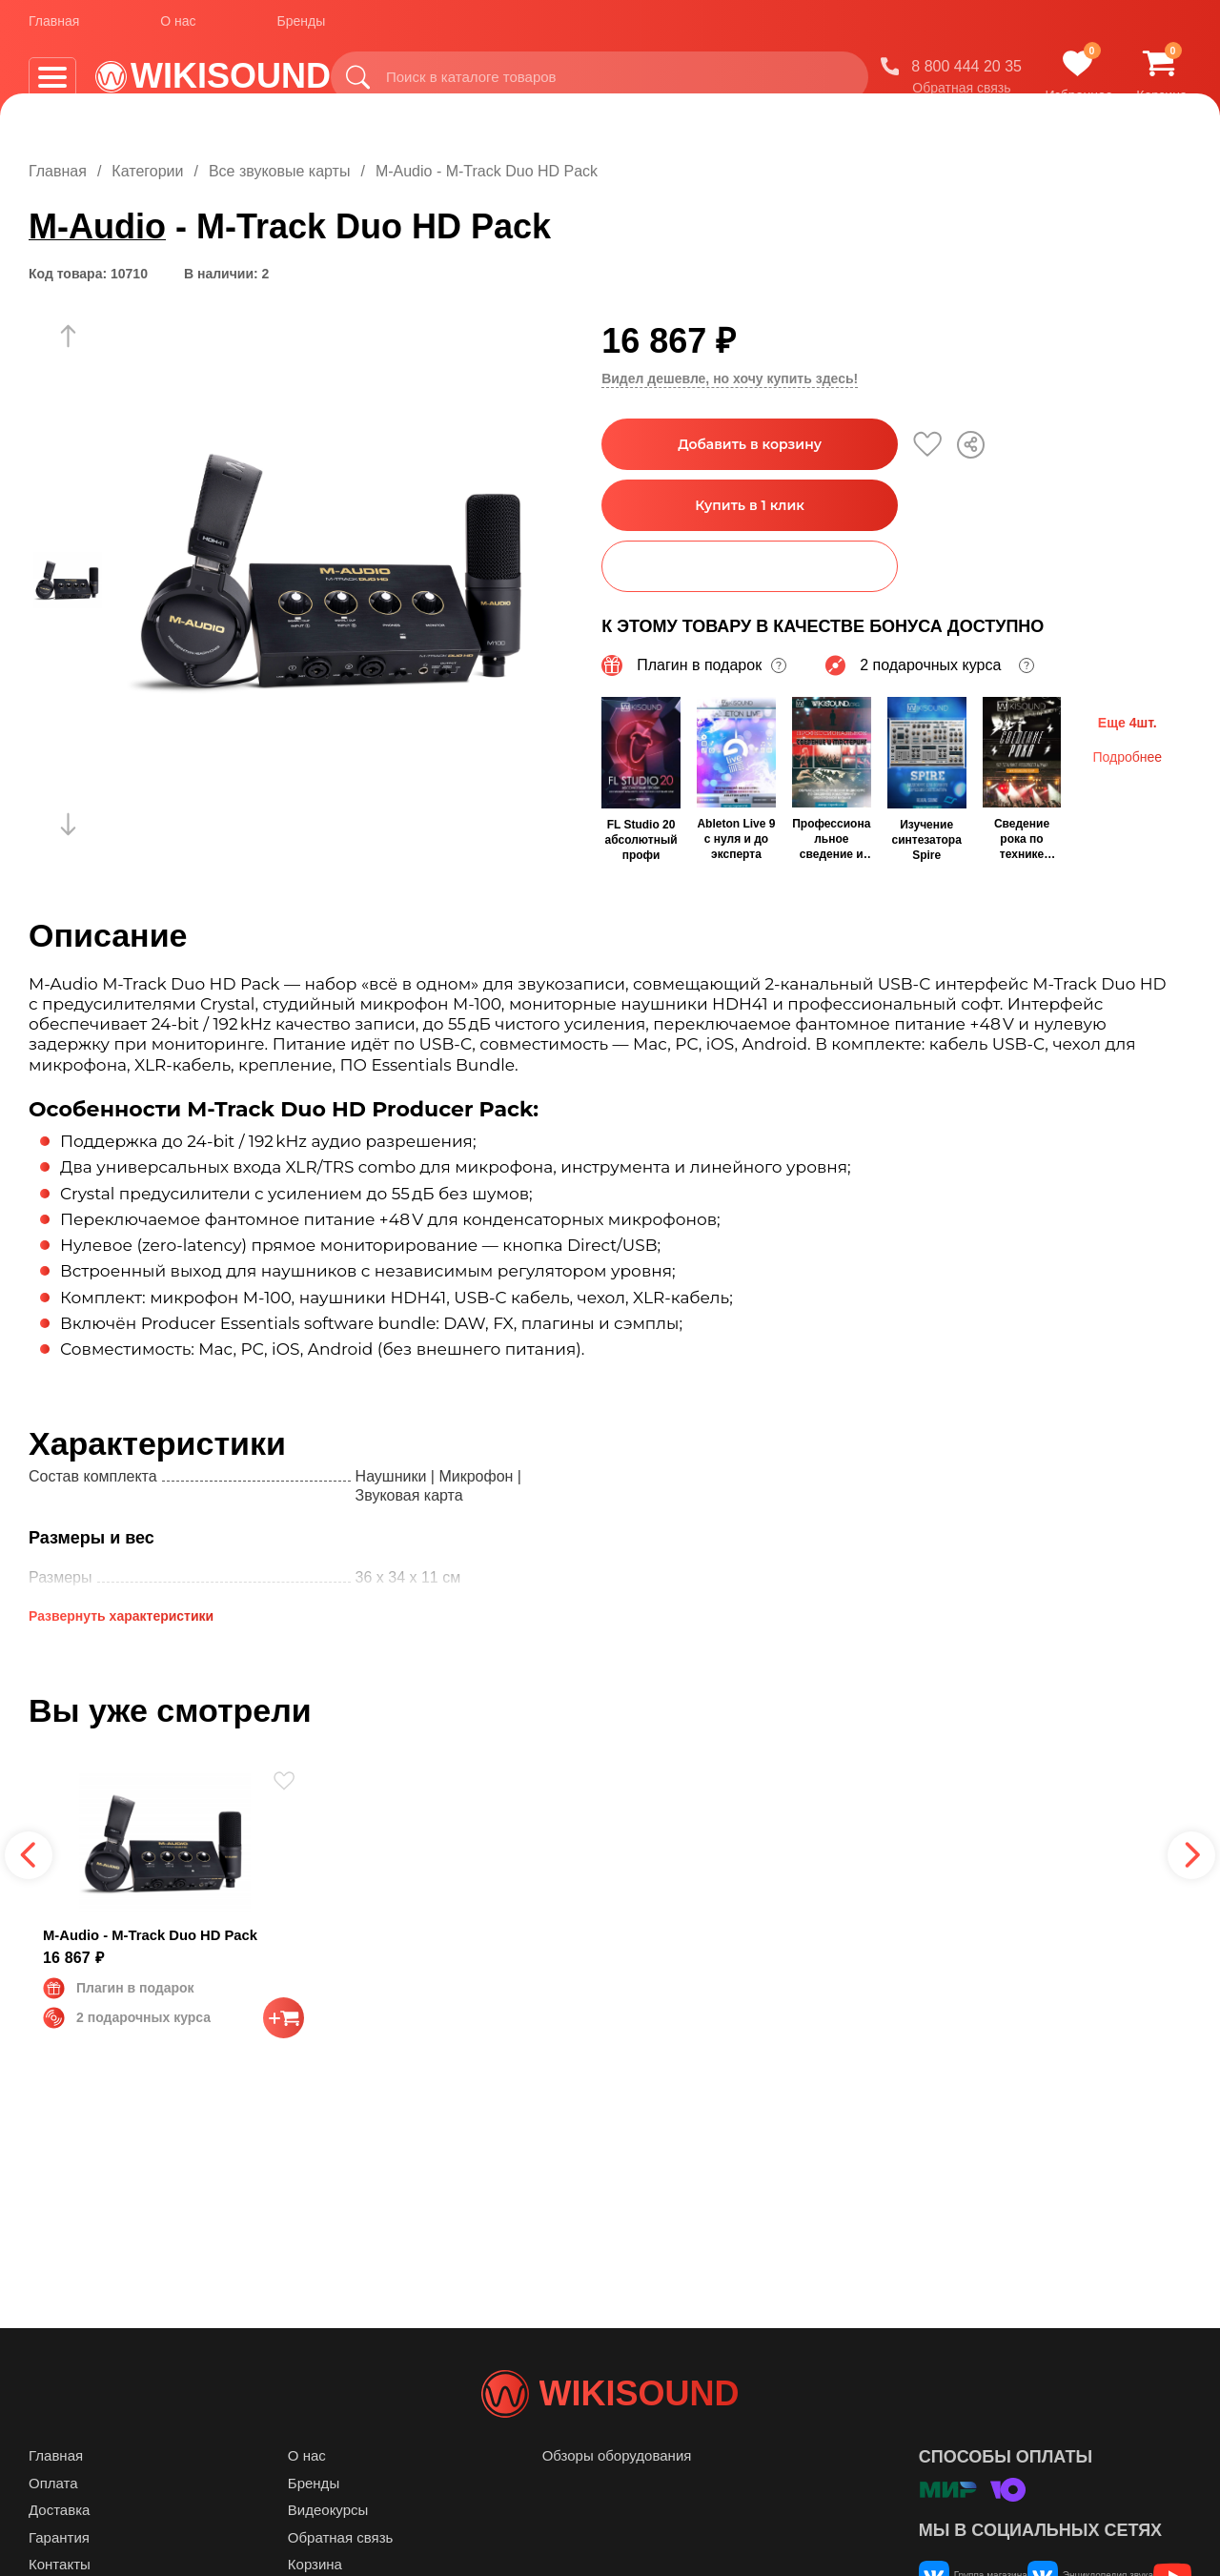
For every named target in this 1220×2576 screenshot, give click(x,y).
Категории (147, 171)
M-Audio (97, 226)
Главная (54, 27)
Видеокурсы (328, 2548)
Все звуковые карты (280, 171)
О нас (177, 27)
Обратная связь (961, 94)
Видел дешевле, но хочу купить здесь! (729, 378)
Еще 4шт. (1127, 720)
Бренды (301, 27)
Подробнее (1127, 755)
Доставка (59, 2548)
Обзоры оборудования (617, 2493)
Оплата (53, 2521)
